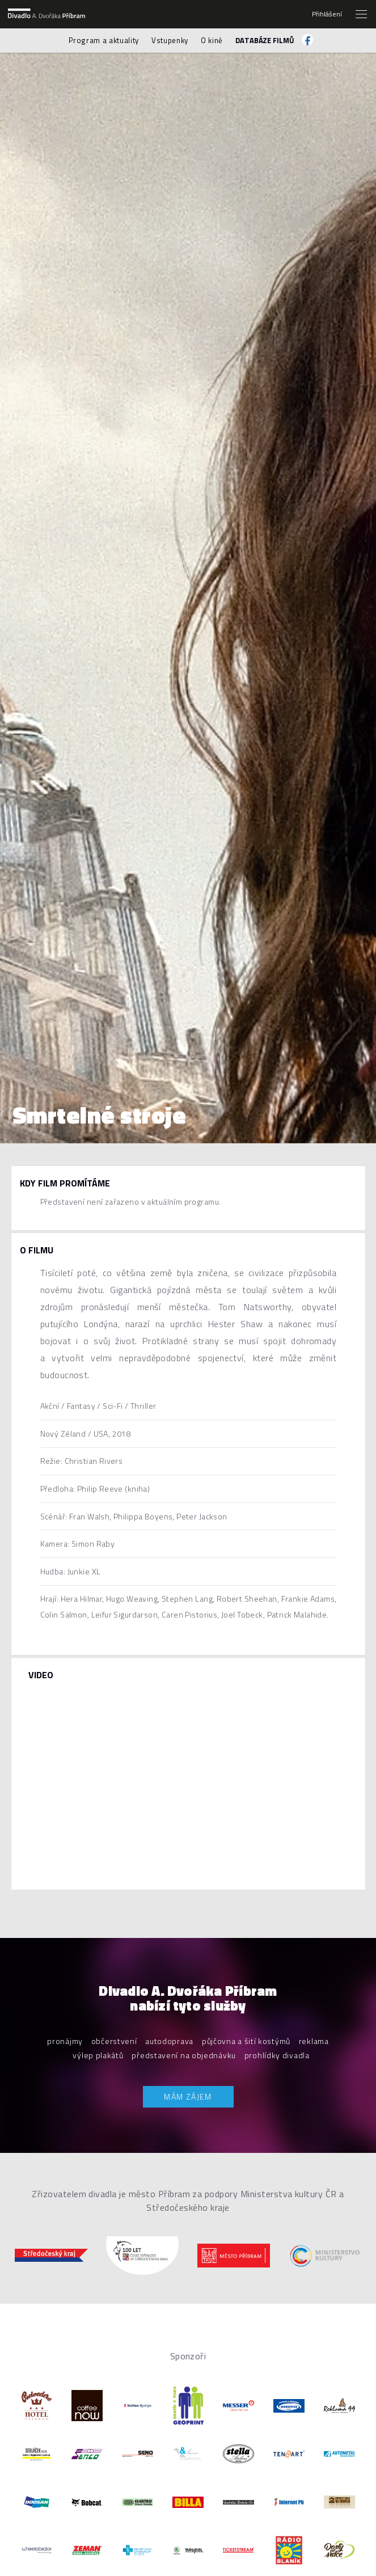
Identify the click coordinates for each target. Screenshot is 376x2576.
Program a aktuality (104, 40)
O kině (212, 40)
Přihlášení (327, 14)
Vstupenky (169, 40)
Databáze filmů (264, 40)
